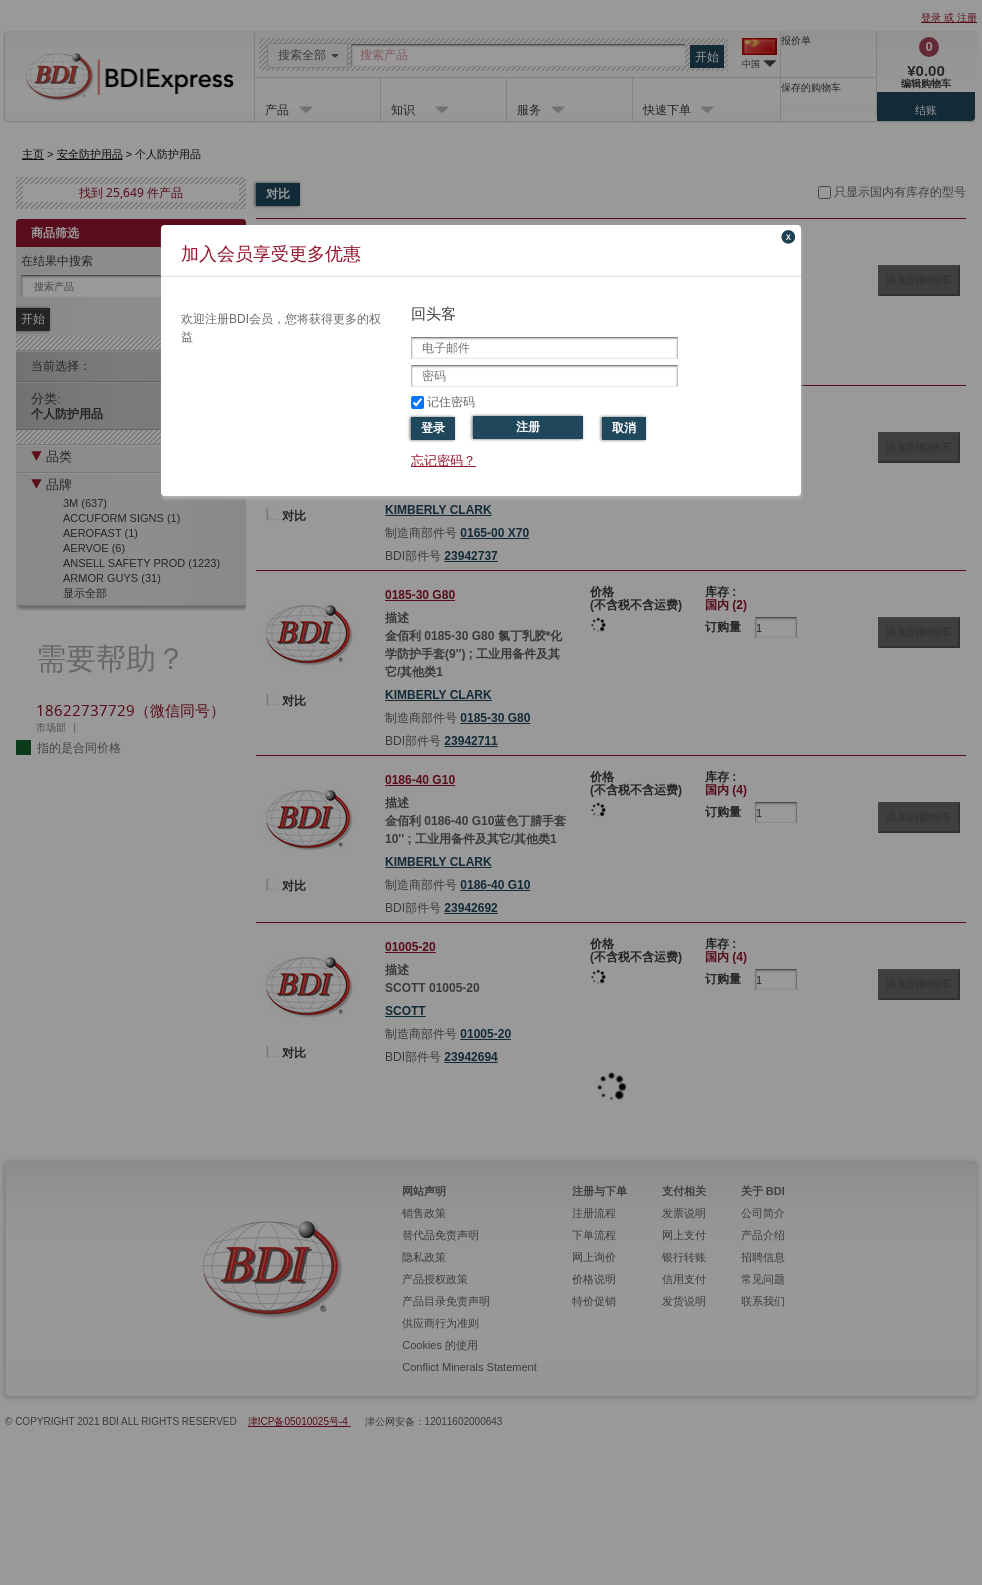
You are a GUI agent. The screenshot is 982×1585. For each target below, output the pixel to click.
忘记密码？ (443, 460)
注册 (528, 427)
